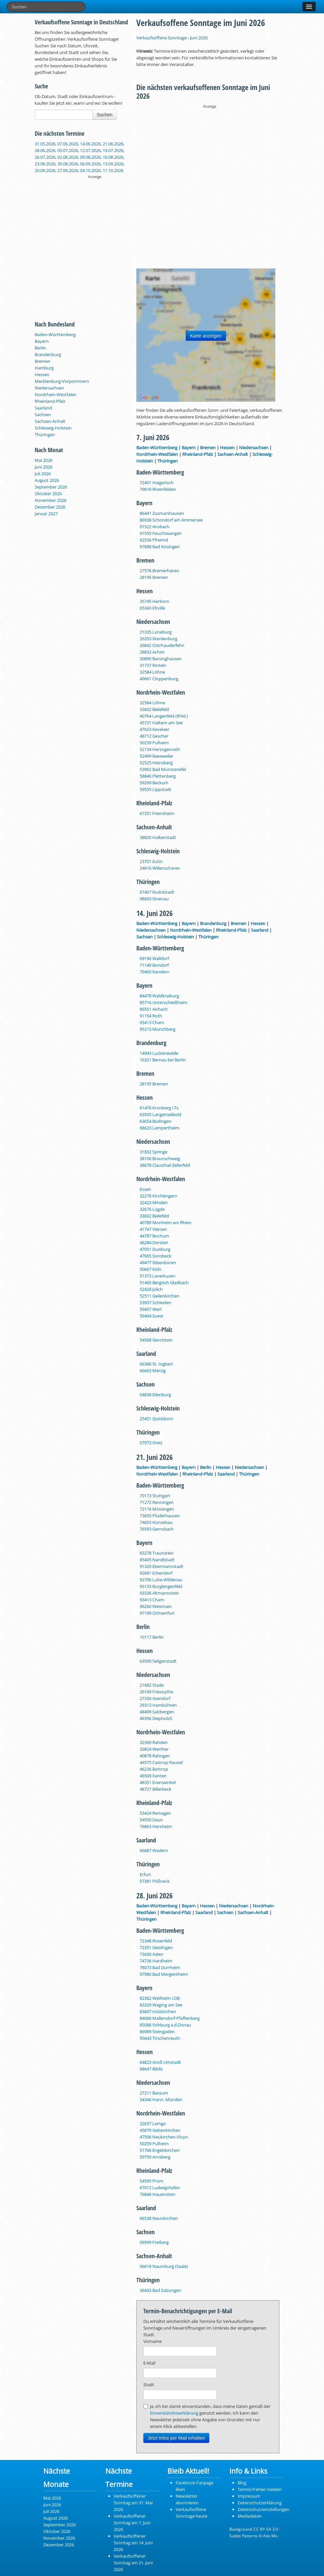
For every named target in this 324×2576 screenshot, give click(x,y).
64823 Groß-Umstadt (160, 2062)
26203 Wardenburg (158, 639)
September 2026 (51, 487)
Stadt (148, 2385)
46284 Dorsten (154, 1242)
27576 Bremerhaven (159, 571)
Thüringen (45, 435)
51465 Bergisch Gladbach (164, 1282)
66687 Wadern (154, 1850)
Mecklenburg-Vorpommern (62, 381)
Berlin (40, 348)
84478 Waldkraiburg (159, 996)
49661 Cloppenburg (159, 679)
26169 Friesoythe (156, 1692)
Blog (242, 2483)
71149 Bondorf (154, 965)
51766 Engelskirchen (160, 2150)
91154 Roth (151, 1016)
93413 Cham (152, 1022)
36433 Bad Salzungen (160, 2290)
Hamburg (44, 368)
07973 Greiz (151, 1443)
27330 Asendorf (155, 1698)
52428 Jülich (151, 1289)
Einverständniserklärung (174, 2413)
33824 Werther (154, 1749)
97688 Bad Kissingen (160, 547)
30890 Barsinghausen (161, 659)
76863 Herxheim (156, 1826)
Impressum (249, 2496)
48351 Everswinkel (158, 1782)
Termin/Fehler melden (260, 2489)
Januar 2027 (46, 514)
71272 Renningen (157, 1502)
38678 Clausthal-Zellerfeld (165, 1165)
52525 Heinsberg (156, 763)
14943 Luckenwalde (159, 1053)
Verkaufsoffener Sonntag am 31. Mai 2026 (133, 2502)
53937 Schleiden (155, 1303)
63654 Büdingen (155, 1121)
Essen (145, 1189)
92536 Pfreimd (154, 540)
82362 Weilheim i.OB (160, 1998)
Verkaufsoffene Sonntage (161, 38)
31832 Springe (153, 1152)
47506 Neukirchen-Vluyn (164, 2137)
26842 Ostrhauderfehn (162, 645)
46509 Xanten (153, 1776)
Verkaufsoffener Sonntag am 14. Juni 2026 (133, 2542)
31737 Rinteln (153, 665)
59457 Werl (150, 1309)
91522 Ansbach (154, 527)
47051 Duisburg (155, 1249)
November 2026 (50, 500)
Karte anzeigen (205, 335)
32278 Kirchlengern (158, 1196)
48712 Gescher (154, 736)
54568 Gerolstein (156, 1340)
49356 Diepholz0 (156, 1718)
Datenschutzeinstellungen (263, 2509)
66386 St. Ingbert (156, 1364)
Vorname (152, 2341)
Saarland (43, 408)
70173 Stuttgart (155, 1496)
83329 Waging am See (161, 2005)
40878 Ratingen (155, 1756)
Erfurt (145, 1874)
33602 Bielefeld (154, 709)
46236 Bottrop (154, 1769)
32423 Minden (154, 1202)
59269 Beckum (154, 783)
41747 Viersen (153, 1229)
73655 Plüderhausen (160, 1516)
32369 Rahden (154, 1742)
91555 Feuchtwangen (161, 533)
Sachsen (43, 414)
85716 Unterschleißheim (163, 1002)
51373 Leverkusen (157, 1276)
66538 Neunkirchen (159, 2218)
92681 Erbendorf (156, 1573)
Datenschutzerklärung (260, 2503)
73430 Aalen (151, 1954)
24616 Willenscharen (160, 868)
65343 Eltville (152, 608)
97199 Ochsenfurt (157, 1613)
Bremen (42, 361)
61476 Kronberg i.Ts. (159, 1108)
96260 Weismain (156, 1606)
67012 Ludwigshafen (160, 2188)
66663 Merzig (153, 1371)
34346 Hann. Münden (161, 2099)
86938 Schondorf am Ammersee (171, 520)
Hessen (42, 374)
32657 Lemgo (153, 2123)
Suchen (104, 114)
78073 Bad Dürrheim (160, 1967)
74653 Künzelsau (156, 1522)
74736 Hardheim (156, 1961)
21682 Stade (152, 1685)
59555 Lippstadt (155, 789)
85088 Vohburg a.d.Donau (165, 2025)
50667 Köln (150, 1269)
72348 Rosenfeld (156, 1941)
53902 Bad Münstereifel (163, 769)
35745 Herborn (154, 601)
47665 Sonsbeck (155, 1256)
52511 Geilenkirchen (159, 1296)
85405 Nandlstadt (157, 1560)
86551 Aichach (154, 1009)
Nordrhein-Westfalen (55, 394)
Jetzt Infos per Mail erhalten (176, 2438)
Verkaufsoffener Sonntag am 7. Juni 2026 (132, 2522)
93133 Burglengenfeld (161, 1586)
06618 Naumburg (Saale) (164, 2266)
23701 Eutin (151, 861)
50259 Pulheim (154, 743)
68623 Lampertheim (159, 1128)
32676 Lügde (152, 1209)
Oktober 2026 (48, 494)
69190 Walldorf (154, 958)
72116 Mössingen (157, 1509)
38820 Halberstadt (158, 837)
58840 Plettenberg (158, 776)
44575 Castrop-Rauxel (161, 1762)
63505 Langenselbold (160, 1114)
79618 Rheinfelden (158, 489)
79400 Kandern (154, 972)
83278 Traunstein (157, 1553)
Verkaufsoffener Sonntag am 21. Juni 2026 (133, 2562)
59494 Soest (151, 1316)
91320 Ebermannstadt (161, 1566)
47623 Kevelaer (154, 729)
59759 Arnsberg (155, 2157)
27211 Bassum (154, 2093)
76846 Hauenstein (157, 2194)
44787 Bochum (154, 1236)
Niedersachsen (49, 388)
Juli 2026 (43, 474)
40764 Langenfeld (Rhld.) (164, 716)
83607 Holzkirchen (158, 2011)
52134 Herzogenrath (160, 749)
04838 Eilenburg (155, 1395)
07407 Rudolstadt (157, 892)
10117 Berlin (152, 1637)
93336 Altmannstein (159, 1593)
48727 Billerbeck (155, 1789)
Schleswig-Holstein (53, 428)
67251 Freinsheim (157, 813)
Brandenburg (48, 354)
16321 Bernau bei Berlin (163, 1060)
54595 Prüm (151, 2181)
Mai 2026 (43, 460)
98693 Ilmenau (154, 899)
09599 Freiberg (154, 2242)
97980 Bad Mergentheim (164, 1974)
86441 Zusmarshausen (162, 513)
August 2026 (47, 480)
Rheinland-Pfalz (50, 401)
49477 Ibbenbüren (158, 1262)
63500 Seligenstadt (158, 1661)
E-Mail (149, 2363)
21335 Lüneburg (156, 632)
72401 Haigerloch (157, 483)
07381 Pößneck (155, 1881)
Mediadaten (250, 2516)
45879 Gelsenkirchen (160, 2130)
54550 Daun (151, 1820)
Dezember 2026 (50, 507)
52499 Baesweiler (156, 756)
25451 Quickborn (156, 1419)
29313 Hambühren (158, 1705)
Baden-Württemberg (55, 334)
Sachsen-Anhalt (50, 421)
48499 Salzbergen (157, 1712)
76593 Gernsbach (157, 1529)
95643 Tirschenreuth (160, 2038)
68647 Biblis (151, 2069)
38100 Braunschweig (160, 1158)
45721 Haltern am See (161, 723)
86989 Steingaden (157, 2031)
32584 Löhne (152, 672)
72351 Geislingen (156, 1947)
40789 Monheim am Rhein (165, 1222)
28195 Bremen (154, 577)
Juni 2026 (43, 467)
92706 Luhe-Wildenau (161, 1580)
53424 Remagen (155, 1813)
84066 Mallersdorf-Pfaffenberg (170, 2018)
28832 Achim (152, 652)
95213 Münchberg (157, 1029)
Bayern (42, 341)
